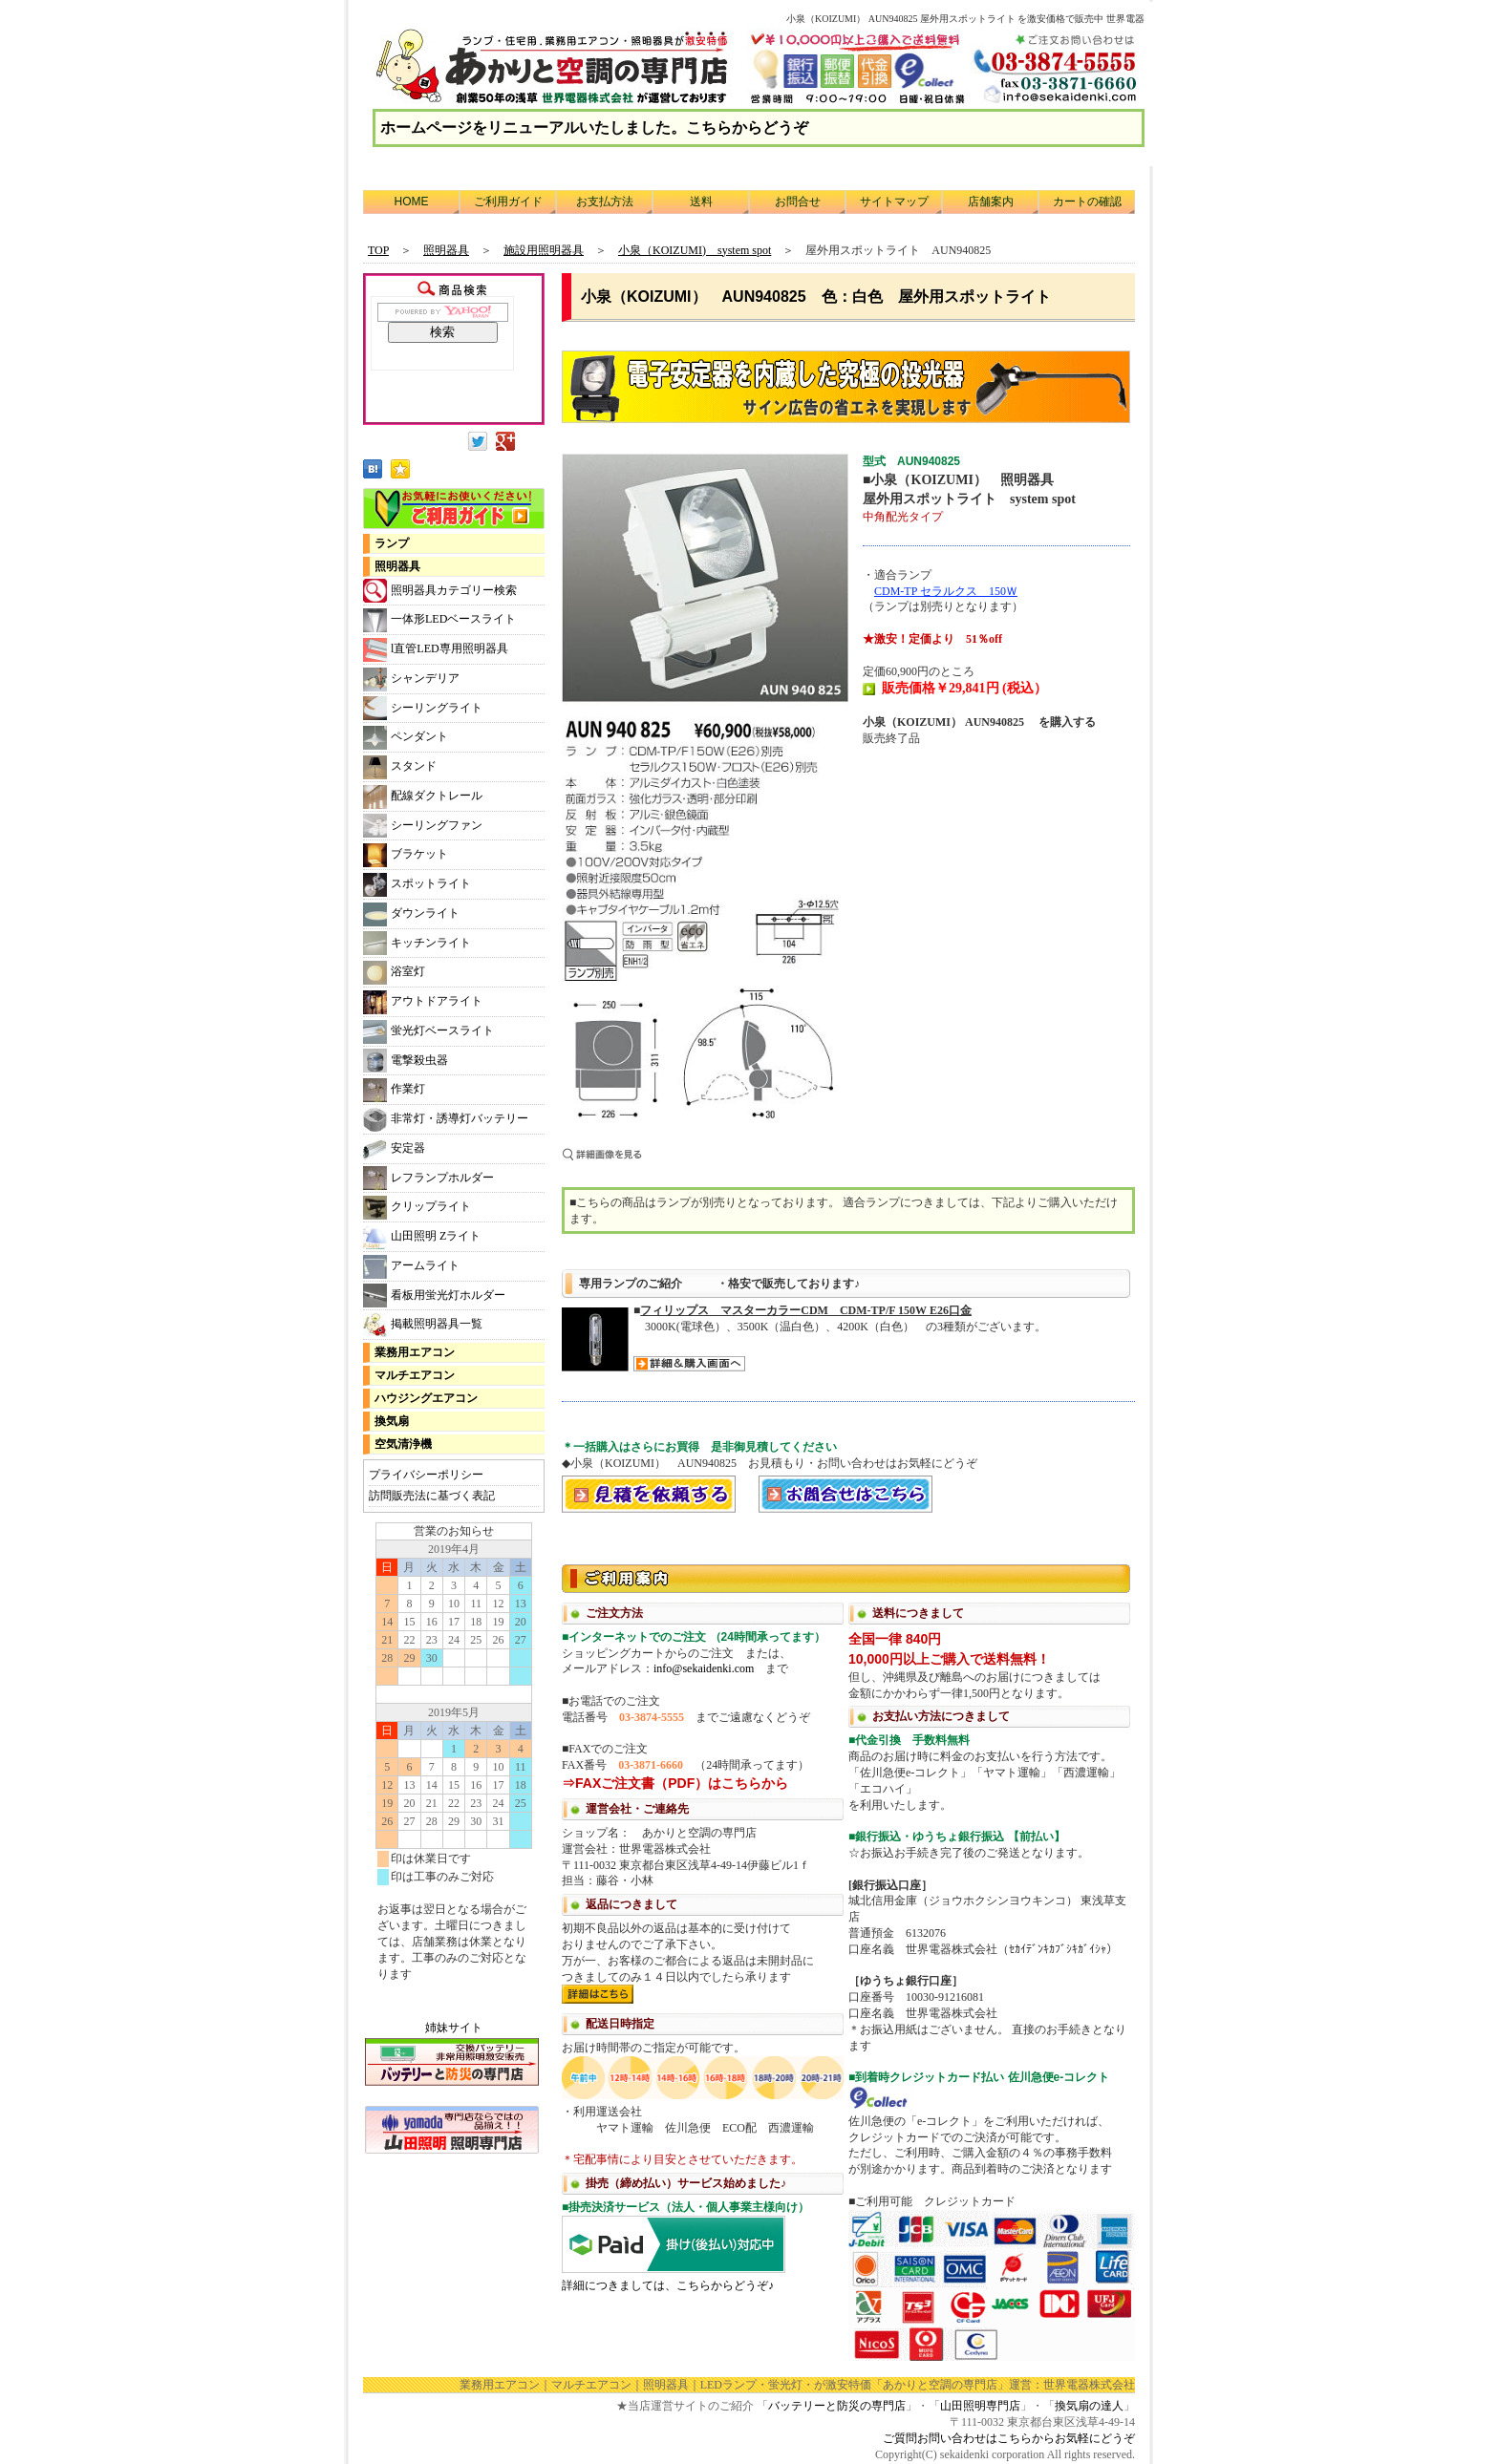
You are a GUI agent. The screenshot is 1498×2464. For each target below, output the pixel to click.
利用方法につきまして (848, 1961)
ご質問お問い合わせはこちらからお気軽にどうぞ (1009, 2438)
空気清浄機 (403, 1444)
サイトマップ (894, 201)
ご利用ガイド (508, 201)
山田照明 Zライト (422, 1237)
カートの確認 (1087, 201)
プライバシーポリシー (426, 1474)
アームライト (411, 1267)
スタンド (400, 767)
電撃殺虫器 (405, 1061)
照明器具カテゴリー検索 (440, 591)
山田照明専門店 (980, 2405)
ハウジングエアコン (426, 1398)
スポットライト (417, 885)
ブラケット (405, 855)
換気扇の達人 (1089, 2405)
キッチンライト (417, 943)
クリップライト (417, 1208)
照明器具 (397, 566)
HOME (412, 201)
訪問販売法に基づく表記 (432, 1495)
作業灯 (394, 1090)
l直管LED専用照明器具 (435, 650)
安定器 (394, 1149)
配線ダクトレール (422, 797)
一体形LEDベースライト (439, 620)
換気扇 (391, 1421)
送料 (701, 201)
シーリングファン (422, 826)
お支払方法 (604, 201)
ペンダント (405, 738)
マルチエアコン (414, 1375)
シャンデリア (411, 679)
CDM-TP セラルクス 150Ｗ (945, 591)
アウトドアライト (422, 1002)
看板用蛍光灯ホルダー (434, 1295)
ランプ (391, 543)
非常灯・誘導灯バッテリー (445, 1120)
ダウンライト (411, 914)
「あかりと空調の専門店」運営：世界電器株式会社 (1003, 2384)
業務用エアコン (414, 1352)
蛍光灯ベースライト (428, 1032)
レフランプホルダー (428, 1178)
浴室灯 (394, 973)
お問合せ (798, 201)
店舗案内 (991, 201)
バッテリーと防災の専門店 (837, 2405)
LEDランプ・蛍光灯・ (757, 2384)
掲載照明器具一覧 (422, 1325)
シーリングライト (422, 708)
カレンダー (454, 1761)
